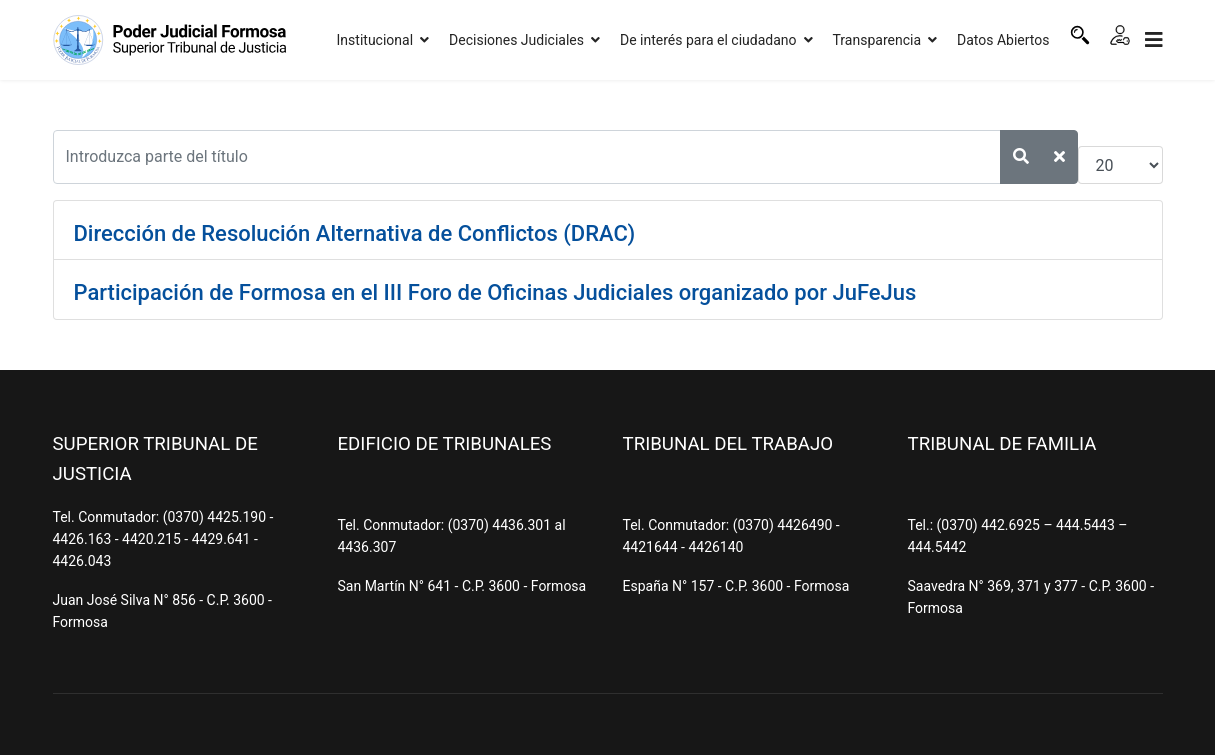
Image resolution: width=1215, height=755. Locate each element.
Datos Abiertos (1003, 40)
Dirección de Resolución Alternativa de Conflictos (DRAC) (355, 233)
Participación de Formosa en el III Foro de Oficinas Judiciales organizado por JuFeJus (495, 292)
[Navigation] (1154, 40)
